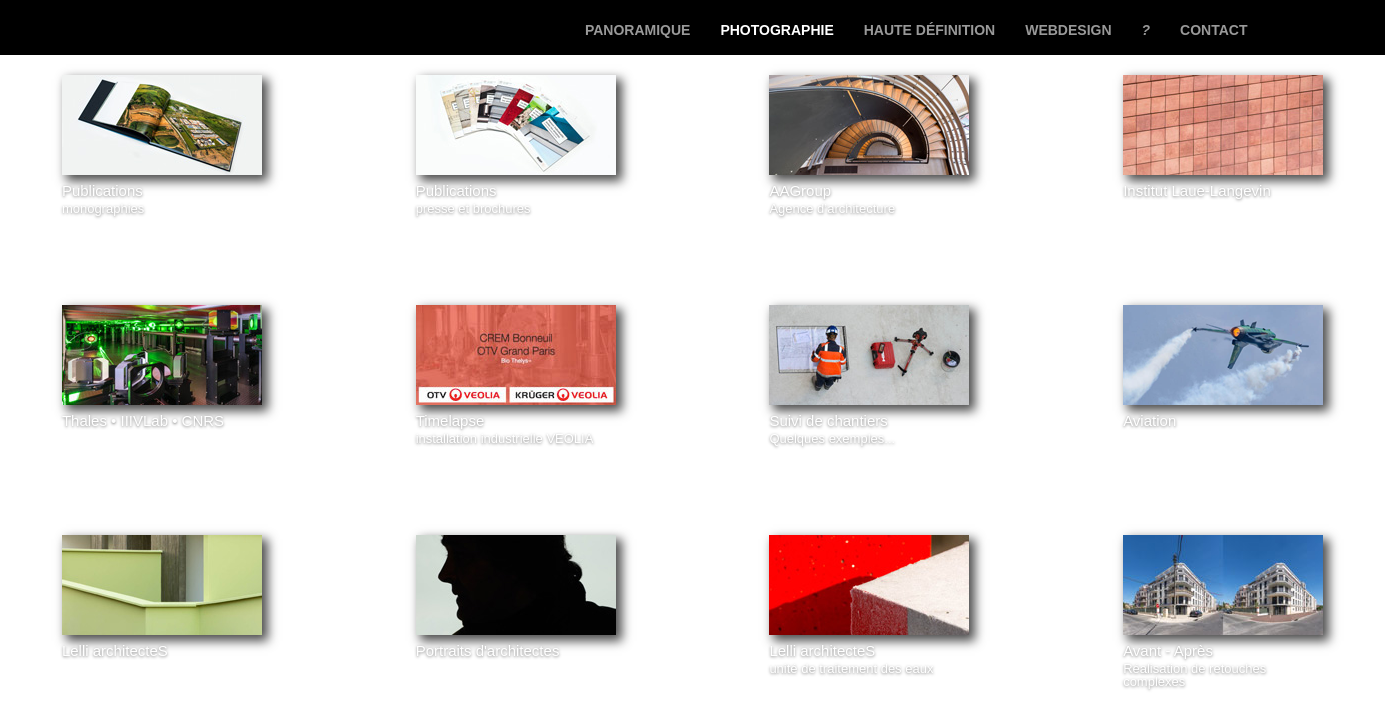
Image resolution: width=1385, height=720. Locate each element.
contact (1213, 30)
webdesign (1068, 30)
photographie (776, 30)
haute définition (929, 30)
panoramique (638, 30)
